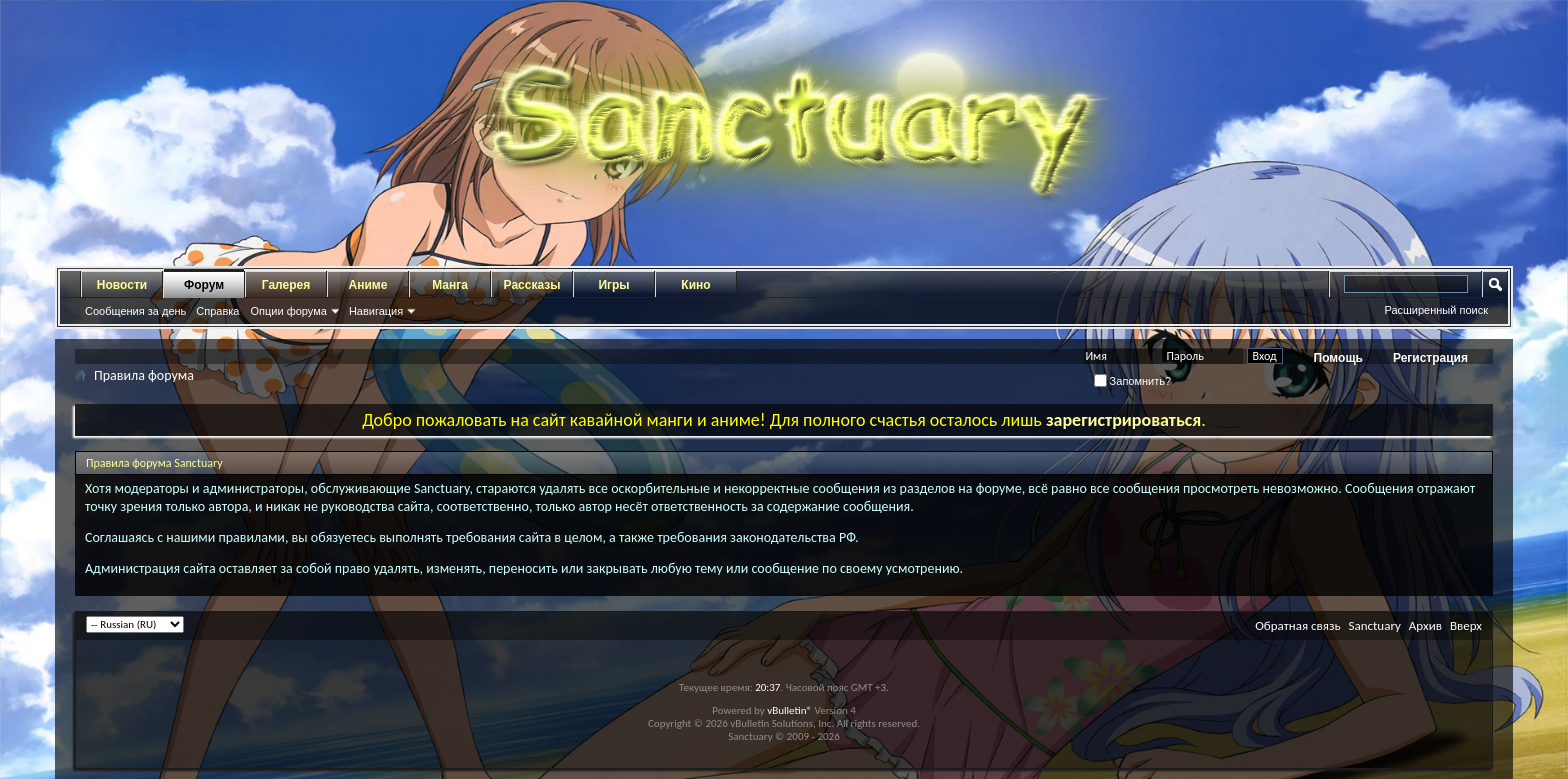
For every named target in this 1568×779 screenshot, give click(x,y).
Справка (217, 311)
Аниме (368, 285)
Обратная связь (1297, 625)
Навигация (376, 311)
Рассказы (532, 285)
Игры (613, 285)
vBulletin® (789, 710)
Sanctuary (1374, 625)
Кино (695, 285)
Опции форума (288, 311)
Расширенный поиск (1436, 310)
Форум (204, 285)
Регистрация (1430, 358)
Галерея (286, 285)
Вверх (1466, 625)
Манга (450, 285)
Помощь (1338, 358)
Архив (1425, 625)
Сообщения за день (135, 311)
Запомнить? (1133, 381)
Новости (122, 285)
